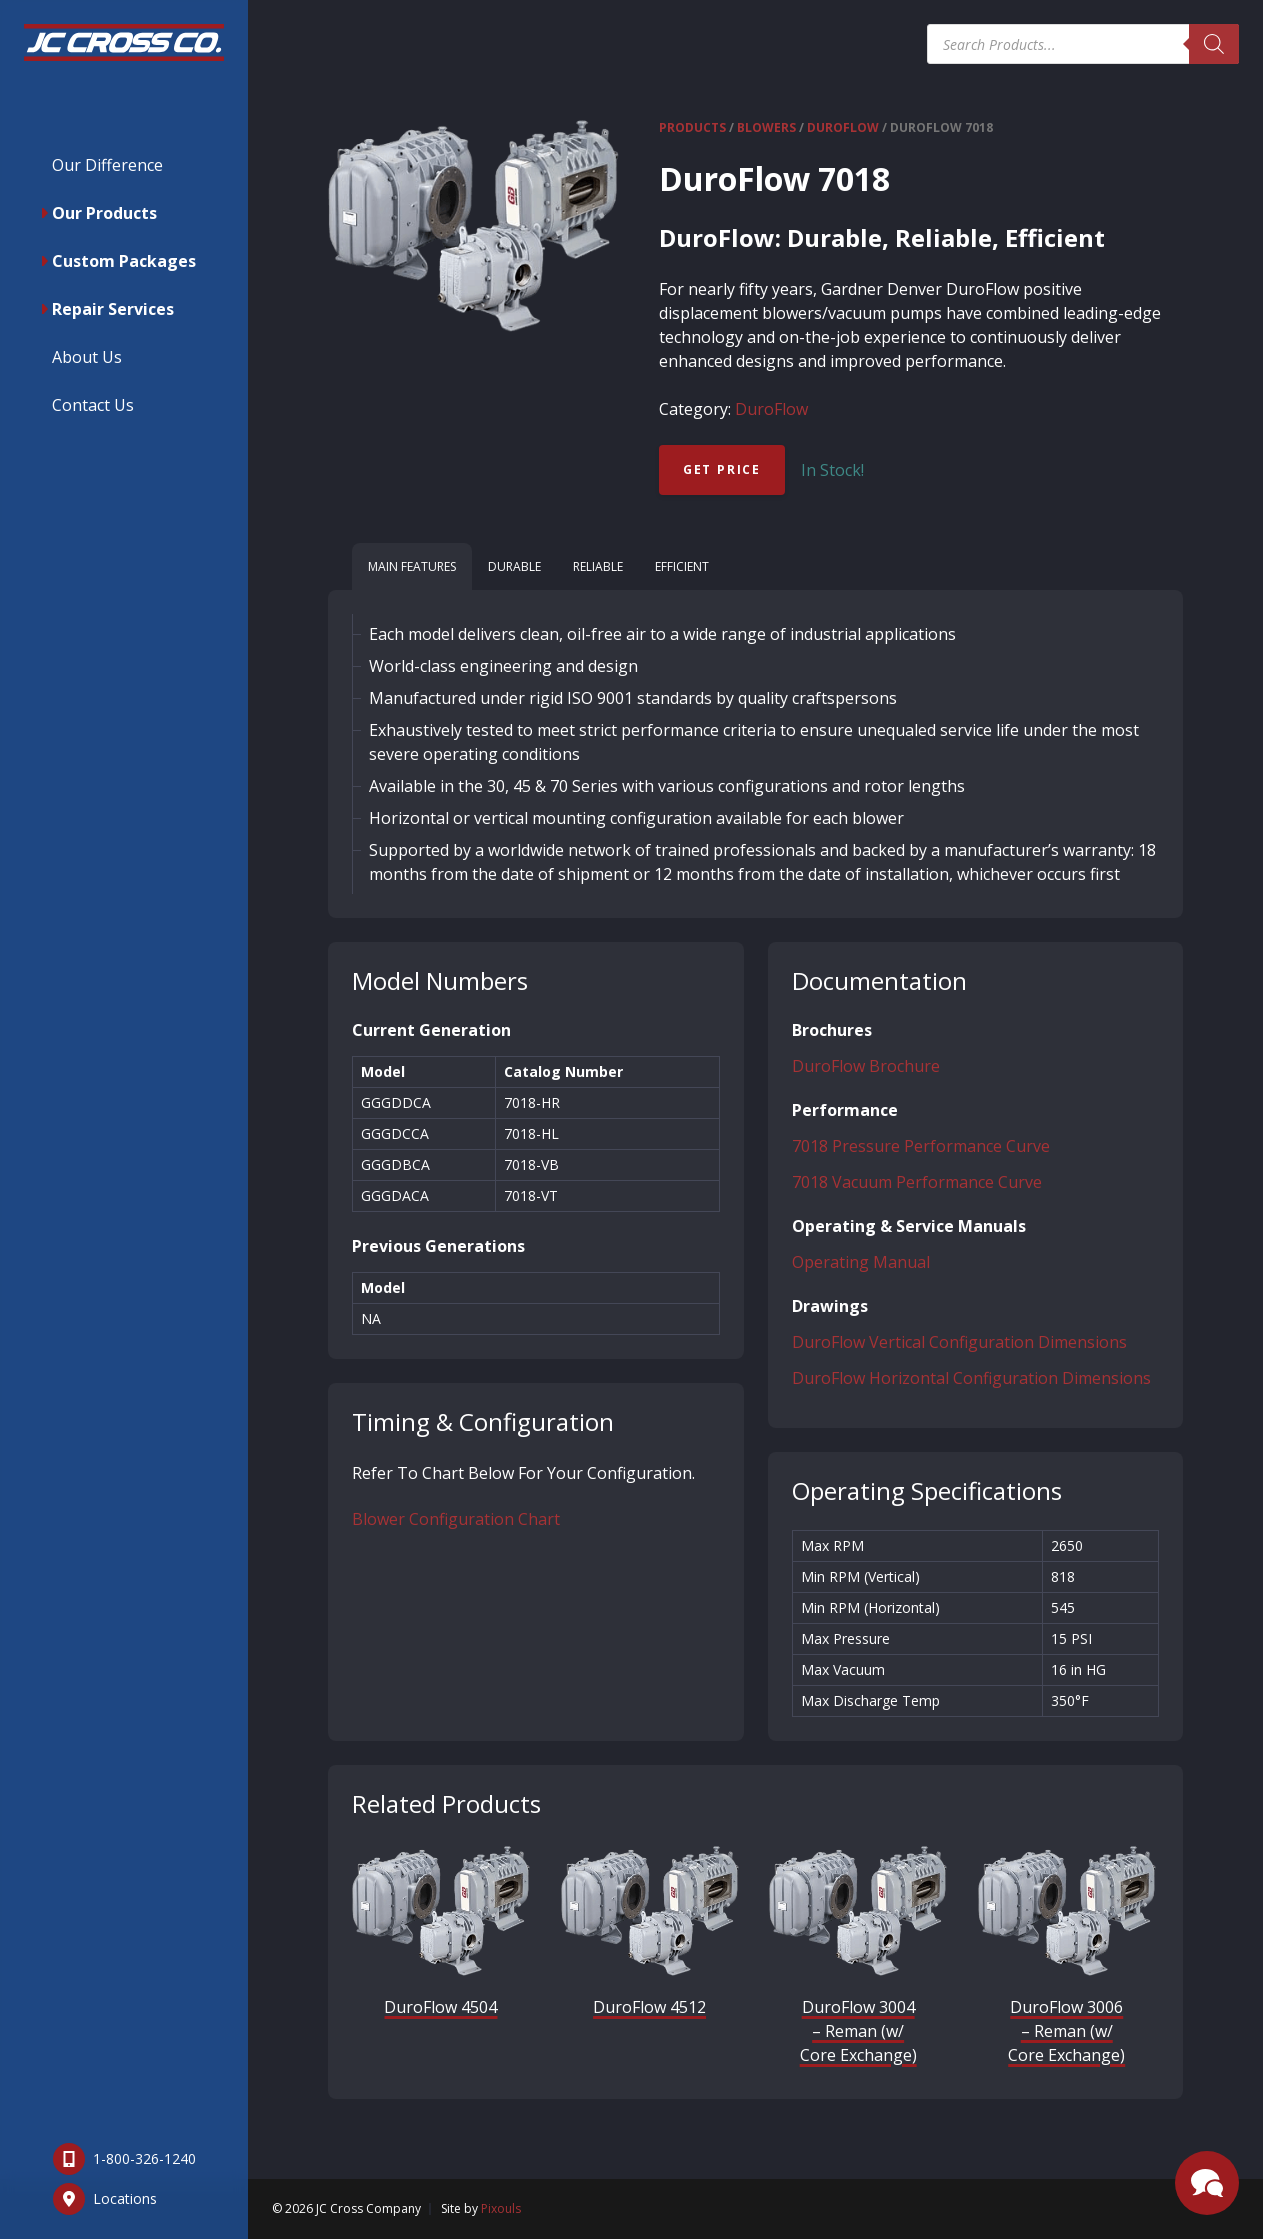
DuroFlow (843, 127)
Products (692, 127)
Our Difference (107, 165)
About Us (87, 357)
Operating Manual (861, 1262)
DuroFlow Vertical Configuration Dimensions (959, 1342)
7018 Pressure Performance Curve (921, 1146)
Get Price (722, 469)
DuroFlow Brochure (866, 1066)
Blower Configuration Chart (456, 1519)
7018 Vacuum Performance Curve (917, 1182)
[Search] (1214, 44)
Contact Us (93, 405)
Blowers (766, 127)
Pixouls (501, 2208)
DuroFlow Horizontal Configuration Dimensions (971, 1378)
